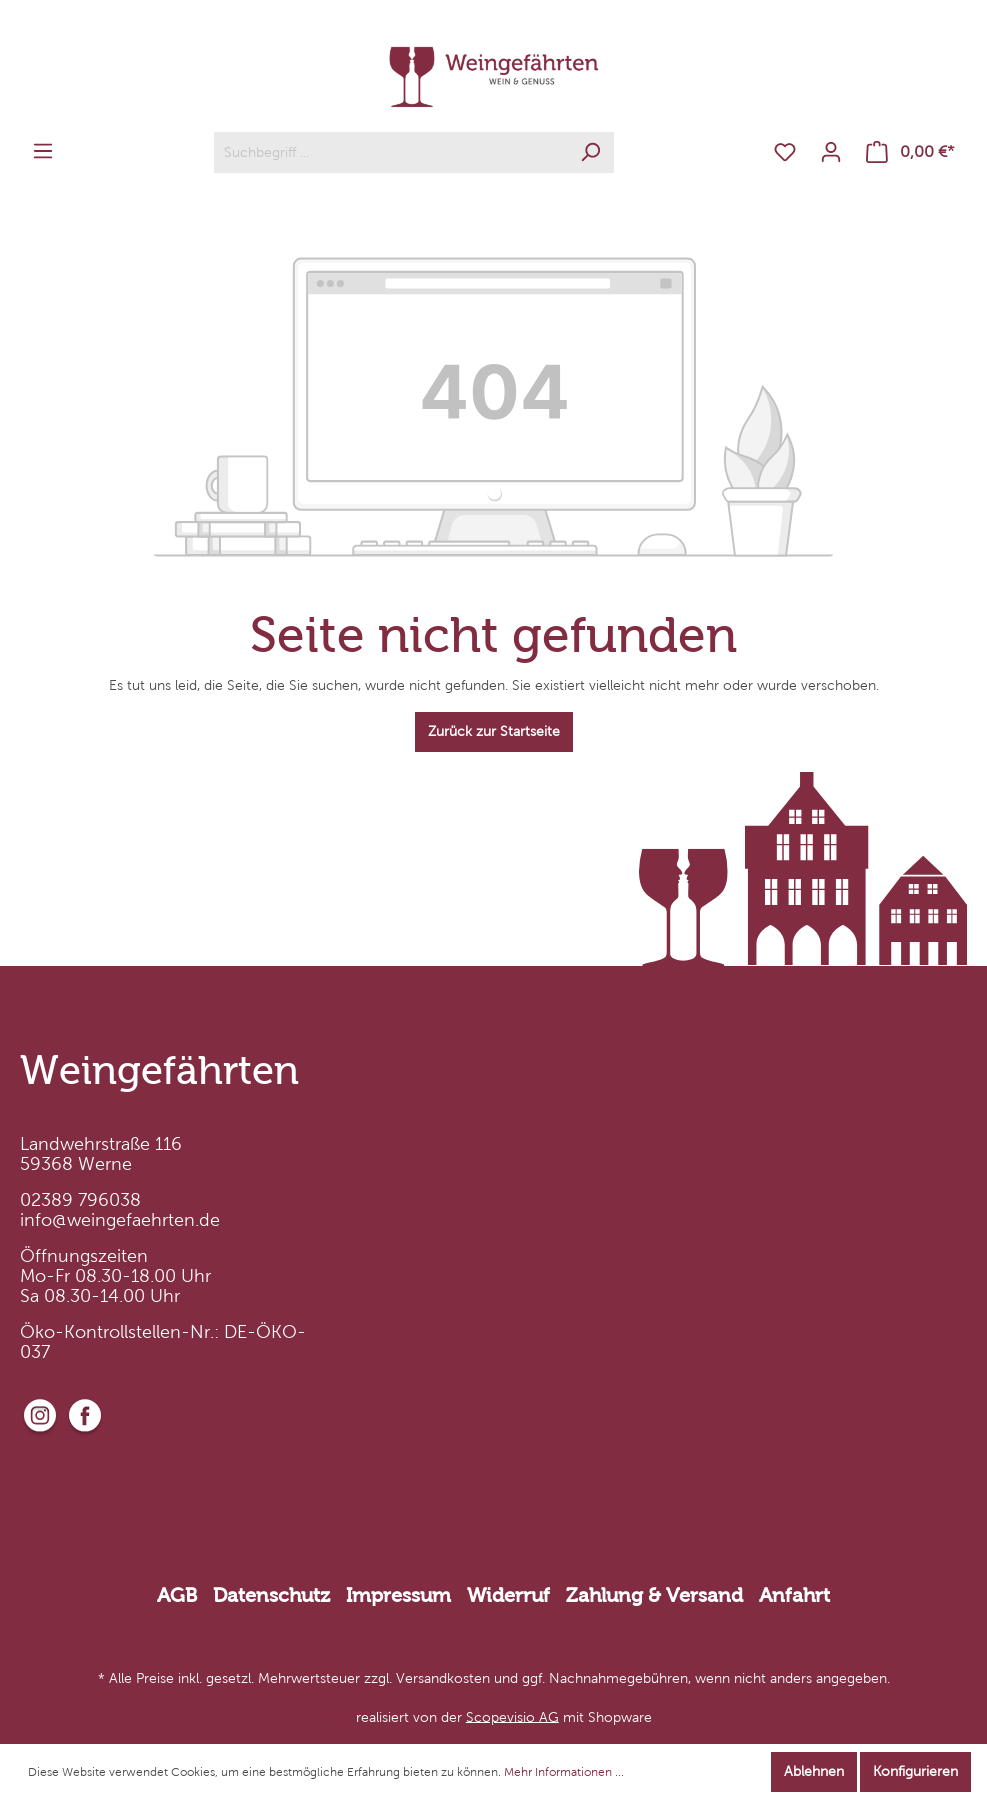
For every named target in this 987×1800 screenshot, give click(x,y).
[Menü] (43, 151)
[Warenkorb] (910, 152)
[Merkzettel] (785, 152)
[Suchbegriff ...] (391, 152)
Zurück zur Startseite (494, 731)
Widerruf (508, 1595)
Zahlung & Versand (654, 1595)
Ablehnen (814, 1771)
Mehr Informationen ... (564, 1772)
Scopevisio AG (512, 1716)
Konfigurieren (915, 1771)
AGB (177, 1595)
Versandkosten (443, 1678)
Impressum (398, 1595)
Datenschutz (271, 1595)
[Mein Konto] (831, 152)
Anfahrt (794, 1595)
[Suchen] (590, 152)
